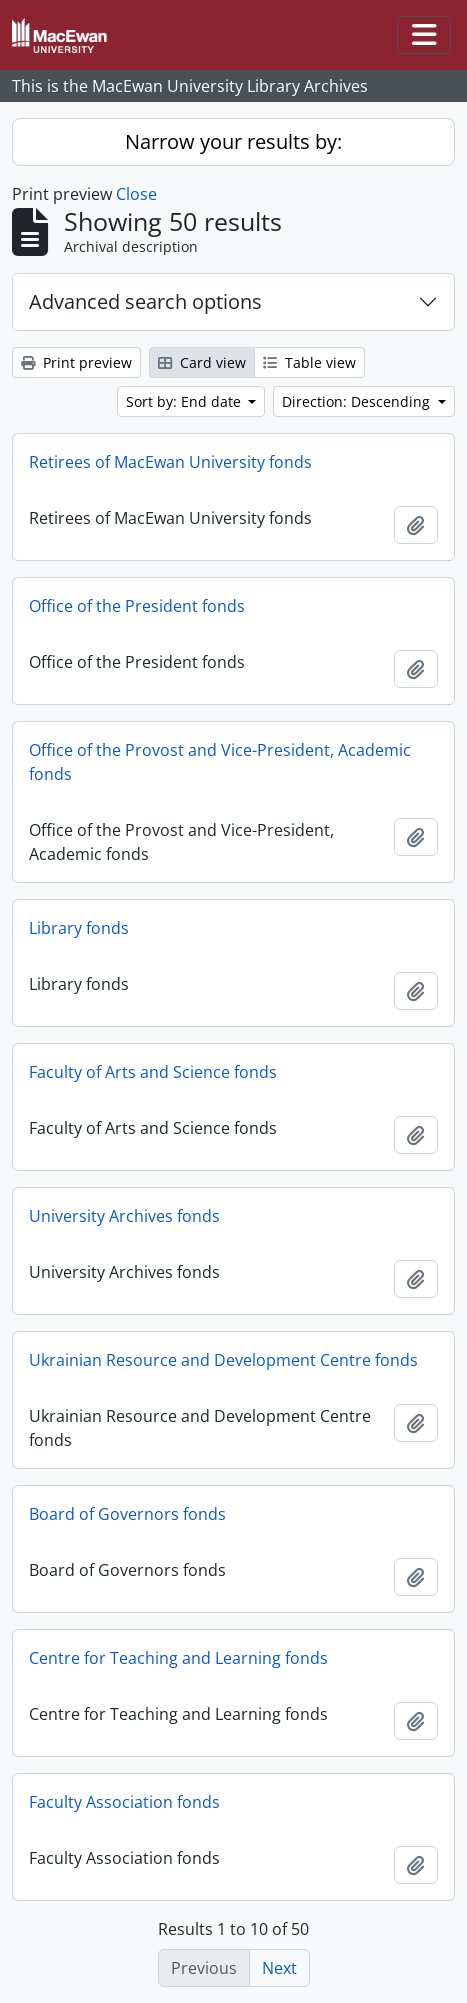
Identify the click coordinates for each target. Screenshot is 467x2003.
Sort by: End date (185, 401)
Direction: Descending (358, 401)
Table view (309, 362)
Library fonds (79, 928)
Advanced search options (145, 301)
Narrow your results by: (233, 141)
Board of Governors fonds (127, 1514)
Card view (202, 362)
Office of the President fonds (137, 606)
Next (279, 1968)
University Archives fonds (124, 1216)
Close (136, 194)
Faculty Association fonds (124, 1802)
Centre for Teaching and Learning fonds (178, 1658)
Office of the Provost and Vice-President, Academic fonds (220, 762)
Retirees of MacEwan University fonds (170, 462)
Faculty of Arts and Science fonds (153, 1072)
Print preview (76, 362)
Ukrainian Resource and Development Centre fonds (223, 1360)
